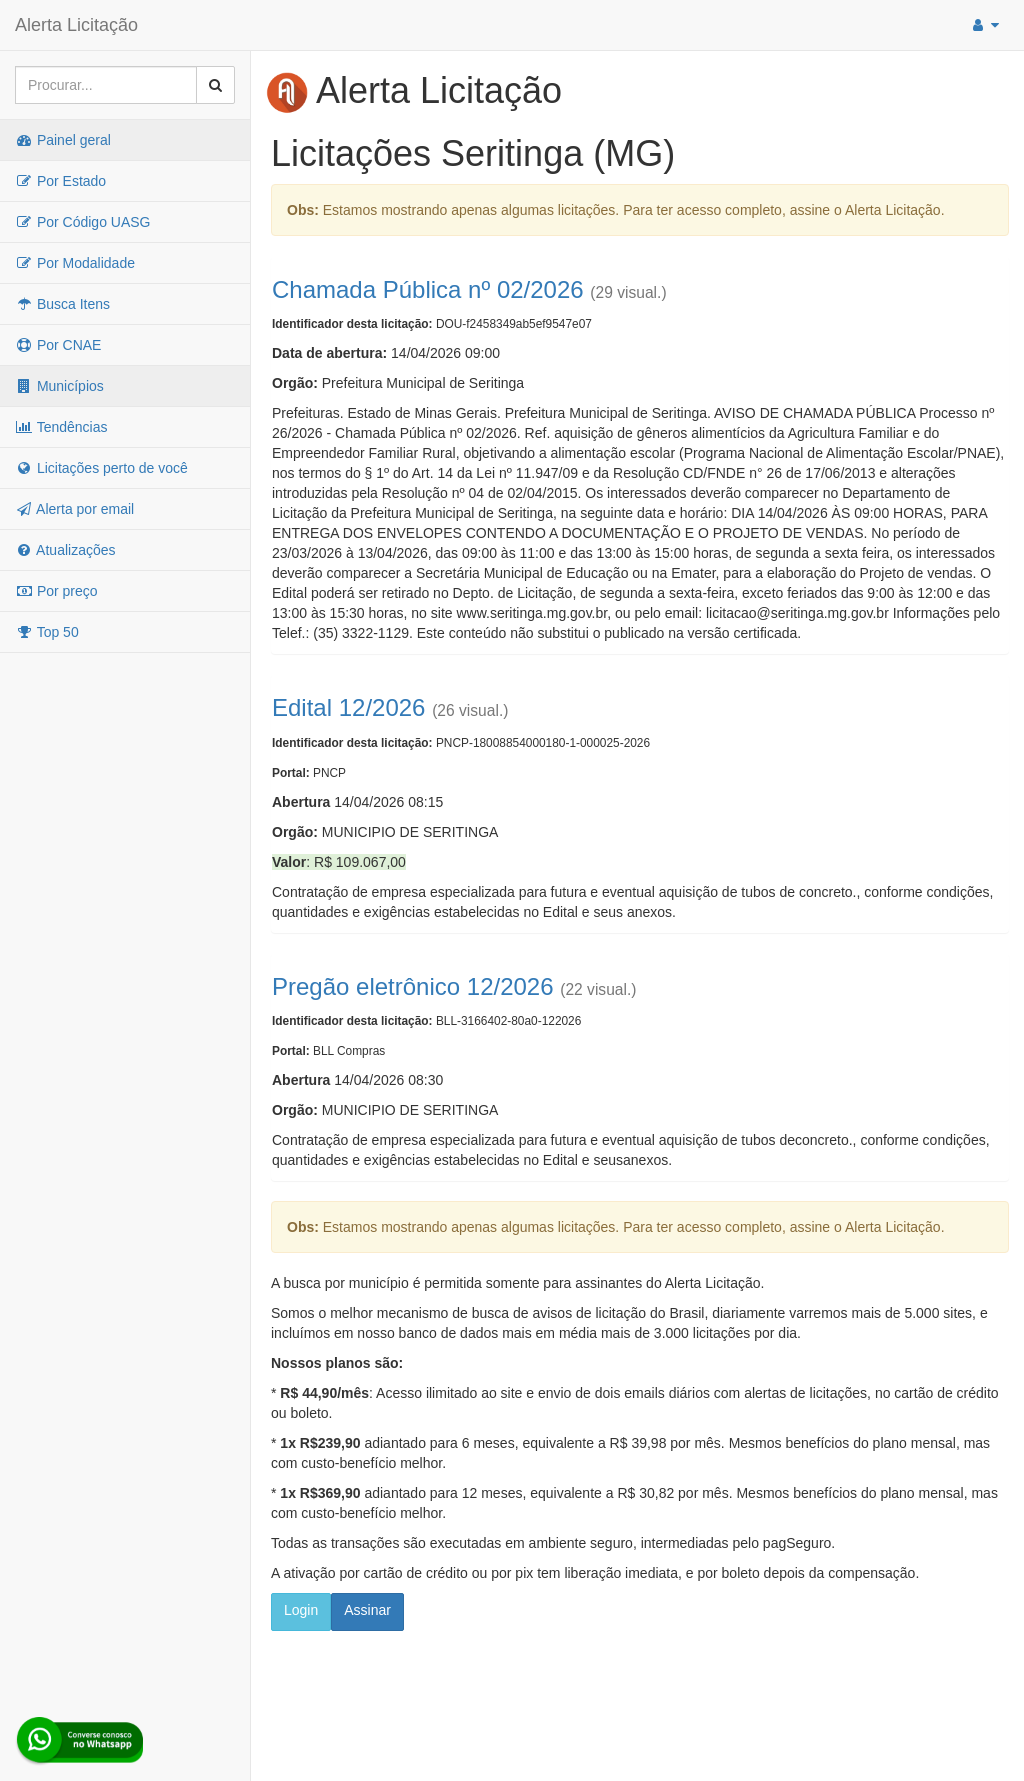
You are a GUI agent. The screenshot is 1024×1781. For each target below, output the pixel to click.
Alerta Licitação (76, 25)
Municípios (59, 386)
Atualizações (65, 550)
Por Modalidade (75, 263)
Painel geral (63, 140)
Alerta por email (74, 509)
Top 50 (47, 632)
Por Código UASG (83, 222)
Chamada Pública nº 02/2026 (428, 289)
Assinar (367, 1610)
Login (301, 1610)
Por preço (56, 591)
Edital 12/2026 (348, 707)
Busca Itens (62, 304)
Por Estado (60, 181)
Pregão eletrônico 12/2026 (413, 986)
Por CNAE (58, 345)
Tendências (61, 427)
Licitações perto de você (101, 468)
